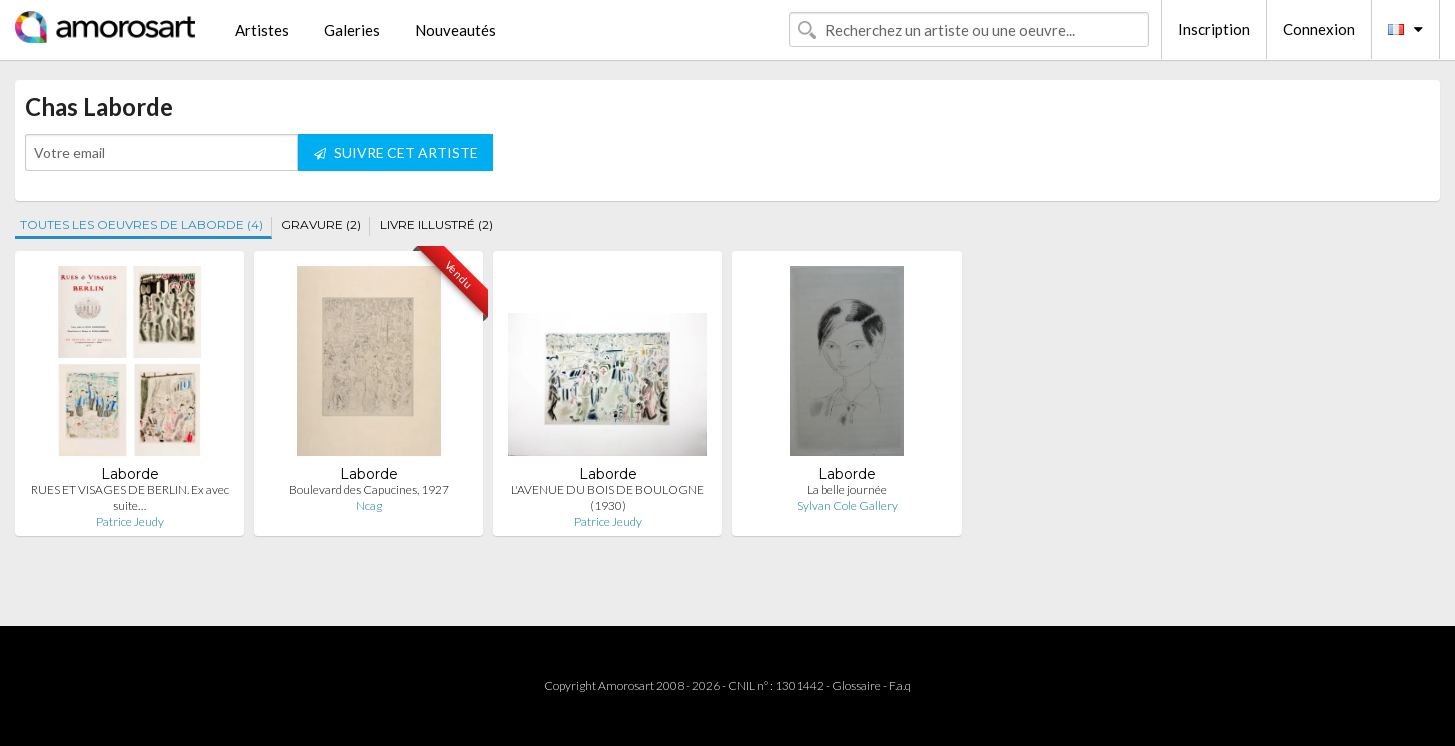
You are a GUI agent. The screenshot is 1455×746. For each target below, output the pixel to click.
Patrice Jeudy (130, 521)
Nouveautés (455, 30)
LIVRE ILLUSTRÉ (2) (436, 224)
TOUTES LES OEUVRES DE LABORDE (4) (141, 224)
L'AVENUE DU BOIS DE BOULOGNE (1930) (607, 497)
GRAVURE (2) (321, 224)
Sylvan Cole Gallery (847, 505)
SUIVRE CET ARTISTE (396, 152)
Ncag (369, 505)
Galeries (352, 30)
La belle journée (847, 489)
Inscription (1214, 29)
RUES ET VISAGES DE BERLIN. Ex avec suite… (130, 497)
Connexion (1319, 29)
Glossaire (856, 685)
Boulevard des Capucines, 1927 (369, 489)
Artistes (262, 30)
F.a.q (900, 685)
